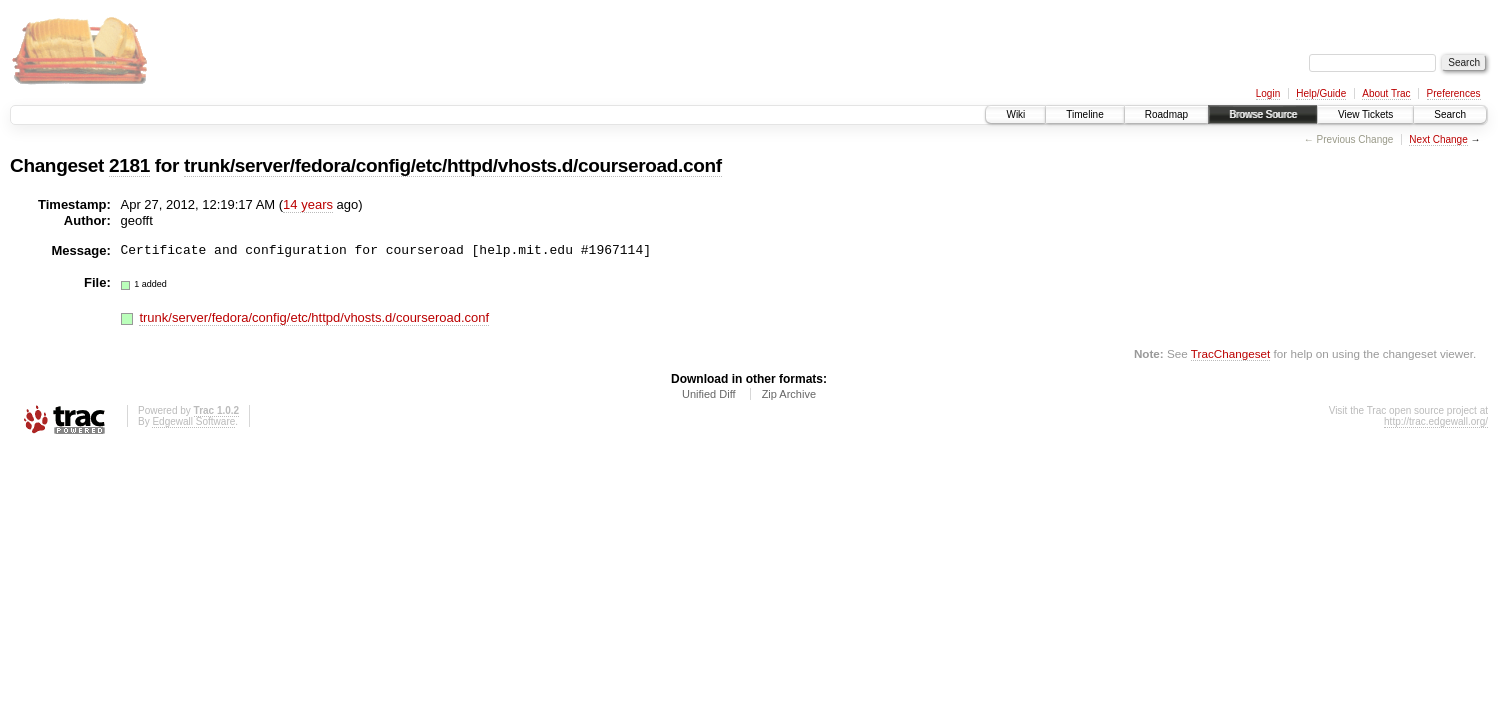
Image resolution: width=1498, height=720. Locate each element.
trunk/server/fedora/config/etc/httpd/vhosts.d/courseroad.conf (453, 165)
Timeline (1084, 114)
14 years (308, 204)
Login (1268, 93)
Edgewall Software (193, 421)
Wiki (1015, 114)
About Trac (1386, 93)
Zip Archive (789, 394)
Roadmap (1166, 114)
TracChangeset (1230, 353)
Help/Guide (1321, 93)
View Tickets (1365, 114)
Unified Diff (709, 394)
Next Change (1438, 139)
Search (1450, 114)
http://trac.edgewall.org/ (1436, 421)
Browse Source (1263, 114)
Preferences (1454, 93)
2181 (129, 165)
